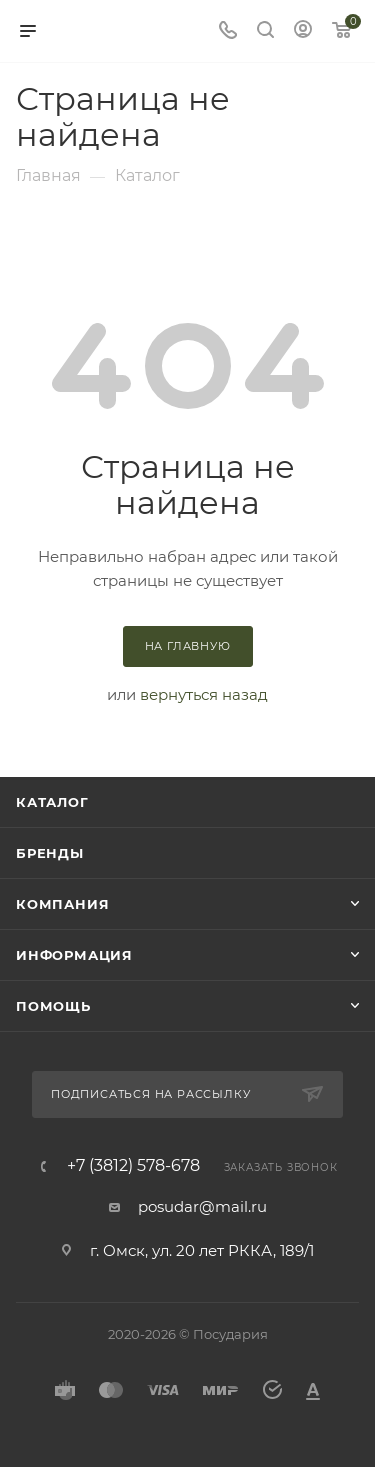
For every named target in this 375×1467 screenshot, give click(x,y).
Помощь (53, 1006)
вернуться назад (204, 694)
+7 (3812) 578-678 (133, 1166)
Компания (62, 904)
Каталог (52, 802)
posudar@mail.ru (202, 1206)
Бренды (50, 853)
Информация (74, 955)
